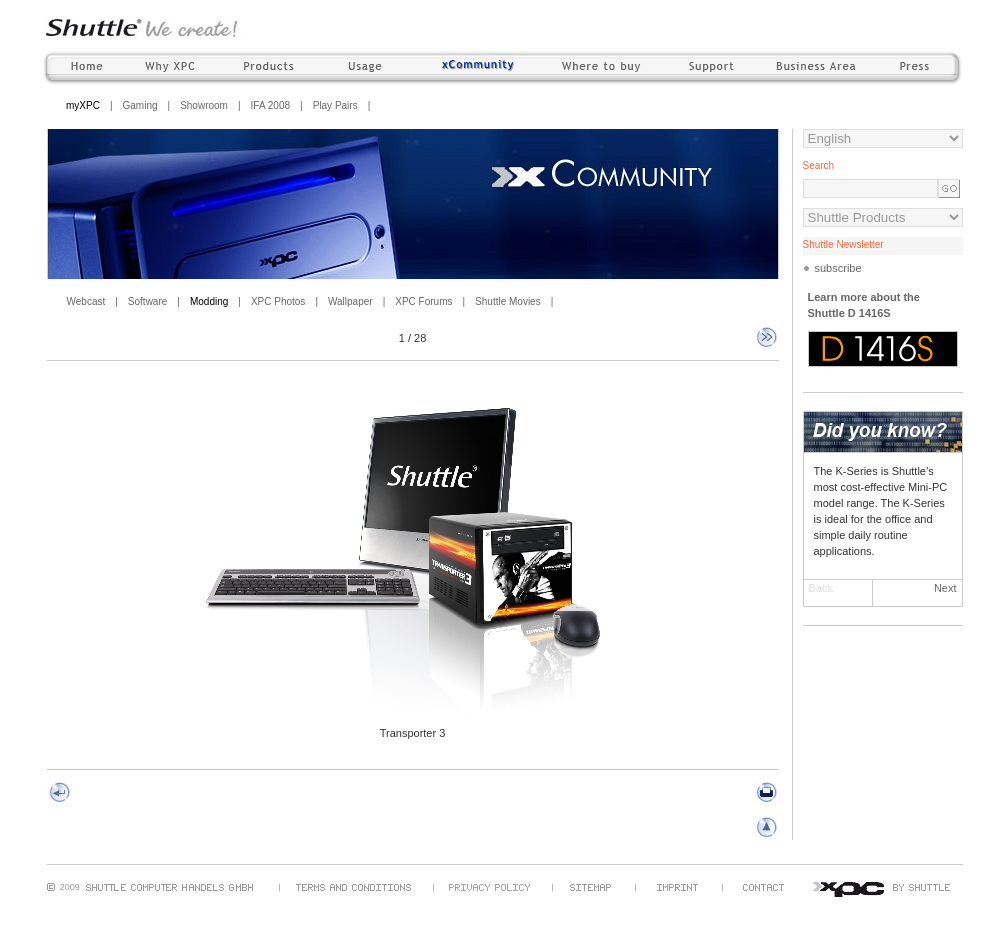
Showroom (204, 105)
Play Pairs (335, 105)
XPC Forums (423, 301)
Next (945, 588)
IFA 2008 (270, 105)
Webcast (86, 301)
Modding (209, 301)
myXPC (83, 105)
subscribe (838, 268)
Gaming (140, 105)
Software (147, 301)
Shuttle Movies (508, 301)
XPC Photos (278, 301)
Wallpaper (350, 301)
